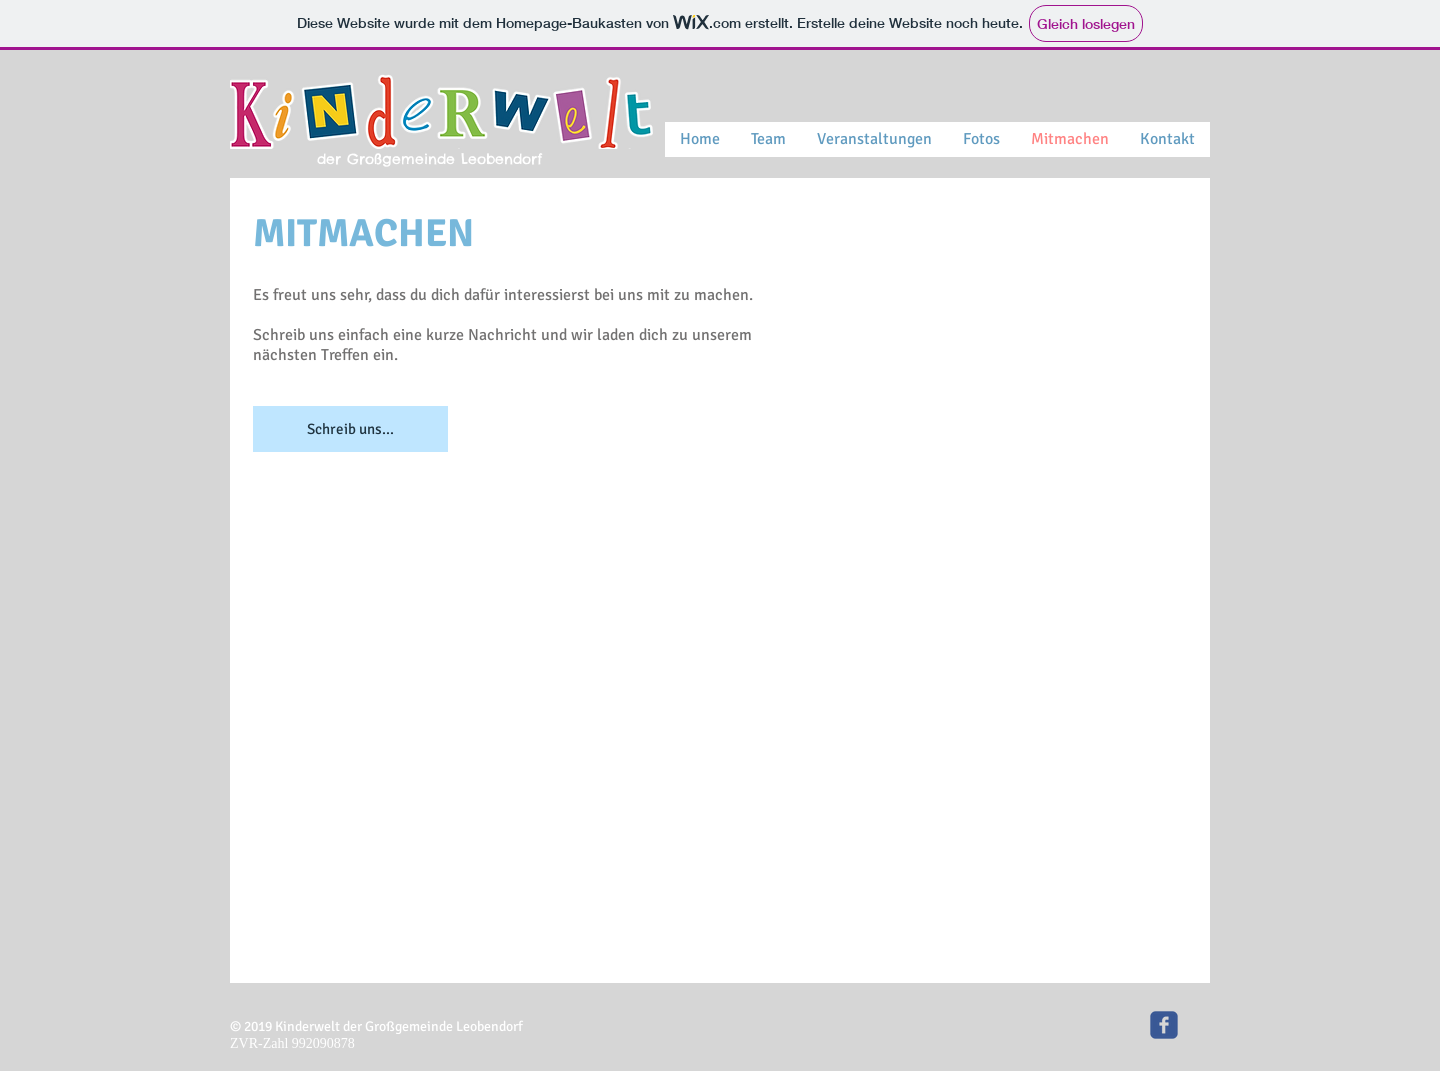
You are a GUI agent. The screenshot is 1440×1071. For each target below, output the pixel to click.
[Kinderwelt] (1164, 1025)
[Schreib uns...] (350, 429)
